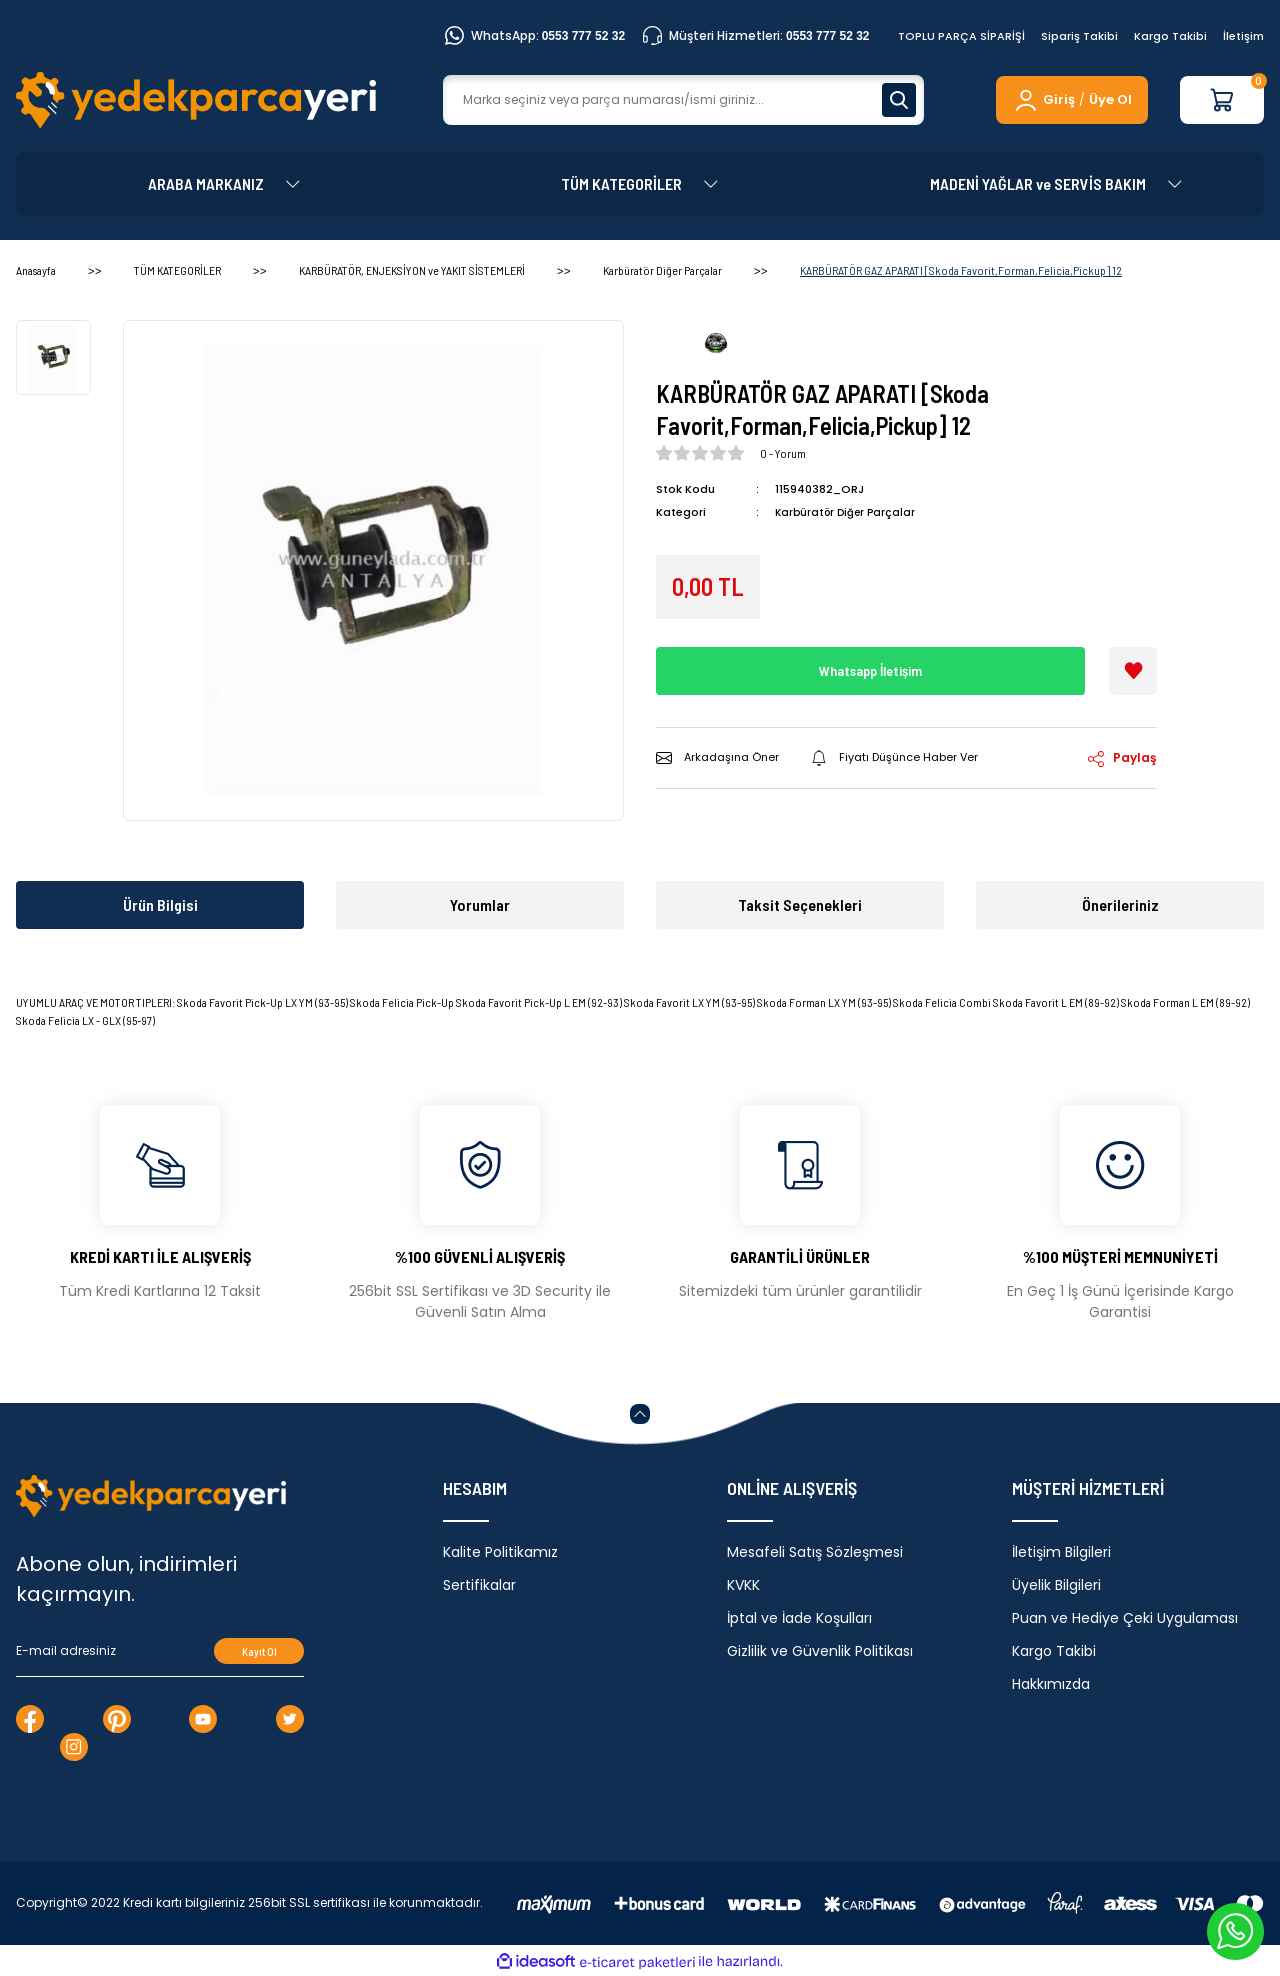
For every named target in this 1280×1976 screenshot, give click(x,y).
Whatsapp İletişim (871, 670)
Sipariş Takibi (1079, 36)
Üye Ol (1110, 99)
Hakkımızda (1051, 1684)
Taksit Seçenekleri (800, 904)
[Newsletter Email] (160, 1651)
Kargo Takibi (1170, 36)
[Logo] (196, 100)
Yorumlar (480, 904)
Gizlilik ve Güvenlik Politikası (820, 1651)
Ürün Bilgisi (160, 904)
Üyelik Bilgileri (1056, 1585)
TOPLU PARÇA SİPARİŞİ (961, 36)
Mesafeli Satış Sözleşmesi (815, 1552)
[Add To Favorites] (1133, 671)
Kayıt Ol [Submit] (259, 1651)
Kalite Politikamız (500, 1552)
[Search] (683, 100)
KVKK (743, 1585)
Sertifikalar (479, 1585)
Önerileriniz (1120, 904)
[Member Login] (1043, 100)
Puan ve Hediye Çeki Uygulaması (1125, 1618)
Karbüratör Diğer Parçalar (848, 512)
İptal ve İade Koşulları (799, 1618)
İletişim (1243, 36)
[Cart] (1222, 100)
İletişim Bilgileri (1061, 1552)
